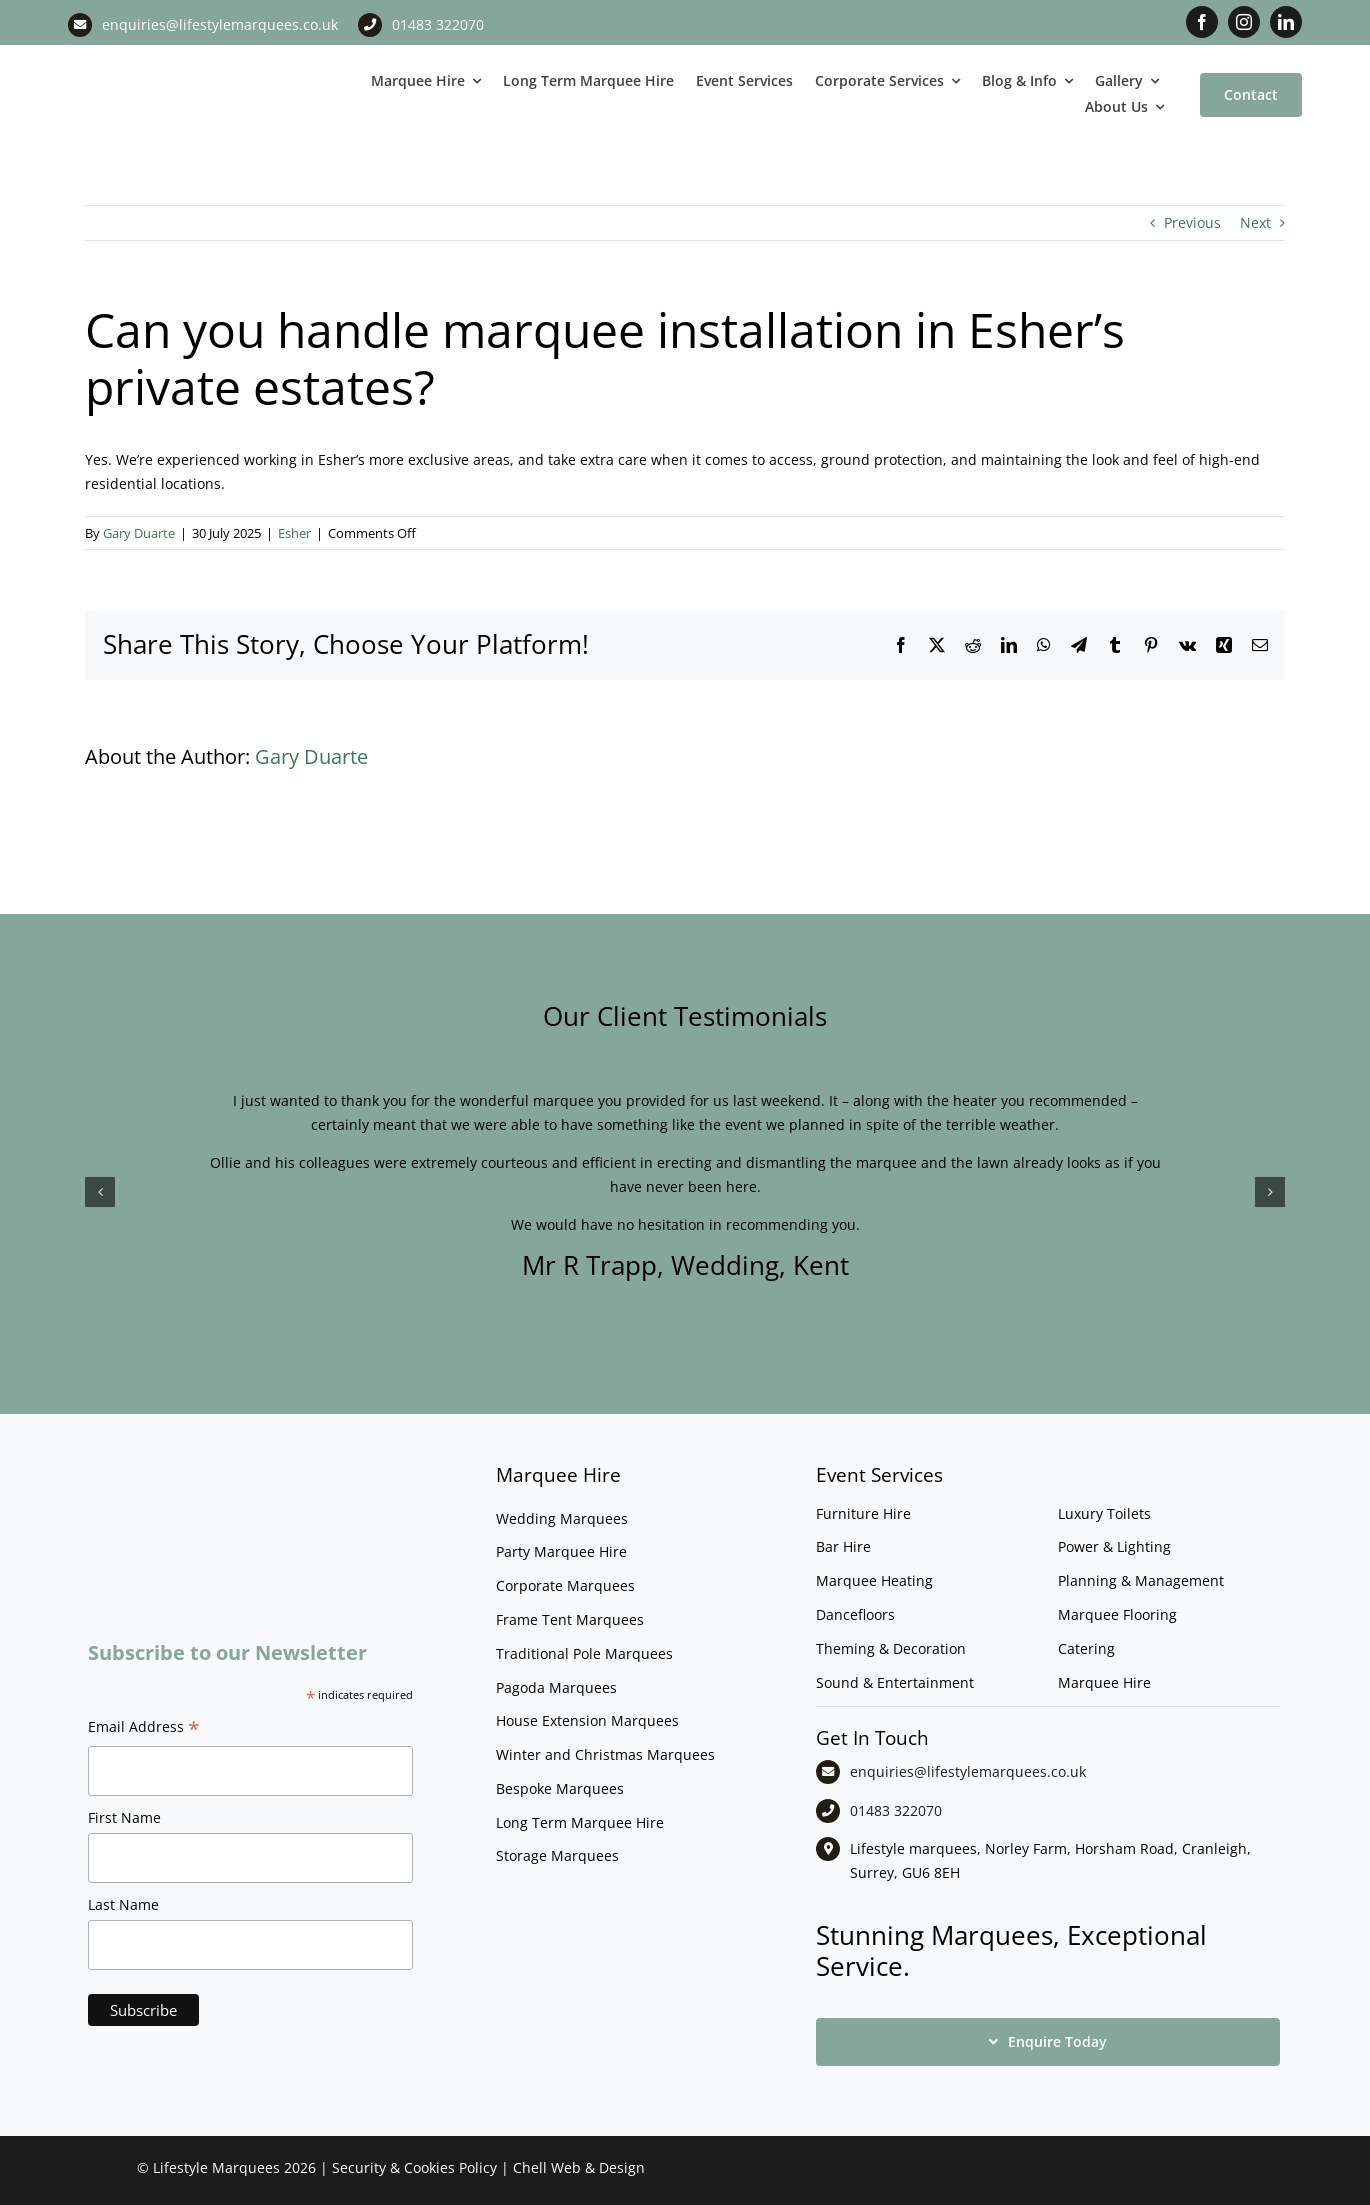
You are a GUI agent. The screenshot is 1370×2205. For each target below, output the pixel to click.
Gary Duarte (139, 533)
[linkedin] (1286, 22)
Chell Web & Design (579, 2167)
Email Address (144, 1729)
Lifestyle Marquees (216, 2167)
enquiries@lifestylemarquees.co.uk (220, 24)
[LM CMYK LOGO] (169, 58)
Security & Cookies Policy (414, 2167)
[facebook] (1202, 22)
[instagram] (1244, 22)
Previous (1192, 222)
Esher (294, 533)
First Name (124, 1817)
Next (1255, 222)
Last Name (123, 1904)
